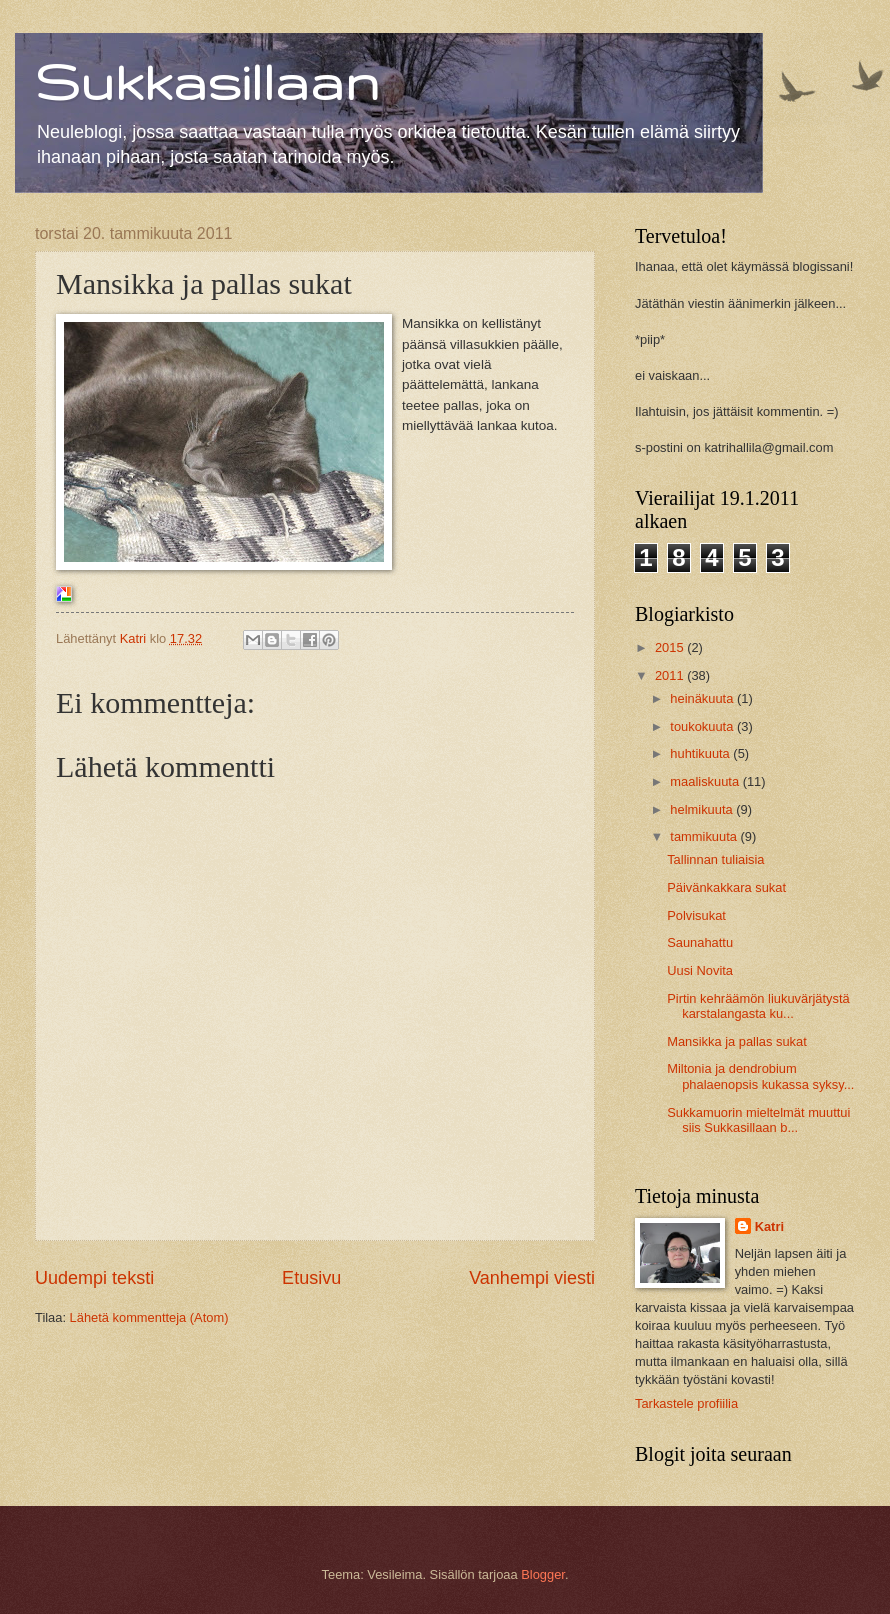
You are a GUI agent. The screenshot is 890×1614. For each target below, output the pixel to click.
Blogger (543, 1574)
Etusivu (311, 1278)
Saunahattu (700, 942)
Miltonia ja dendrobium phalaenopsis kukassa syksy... (760, 1076)
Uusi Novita (700, 970)
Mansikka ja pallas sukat (737, 1041)
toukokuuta (703, 726)
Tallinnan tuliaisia (715, 859)
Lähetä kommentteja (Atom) (149, 1317)
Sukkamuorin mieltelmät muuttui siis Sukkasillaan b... (758, 1120)
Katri (769, 1226)
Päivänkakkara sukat (726, 887)
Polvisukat (696, 915)
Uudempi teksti (94, 1278)
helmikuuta (703, 809)
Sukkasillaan (207, 81)
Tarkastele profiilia (686, 1403)
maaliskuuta (706, 781)
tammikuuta (705, 836)
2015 (671, 647)
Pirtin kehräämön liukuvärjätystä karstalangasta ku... (758, 1006)
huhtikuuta (701, 753)
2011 (671, 675)
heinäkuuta (703, 698)
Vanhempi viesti (532, 1278)
